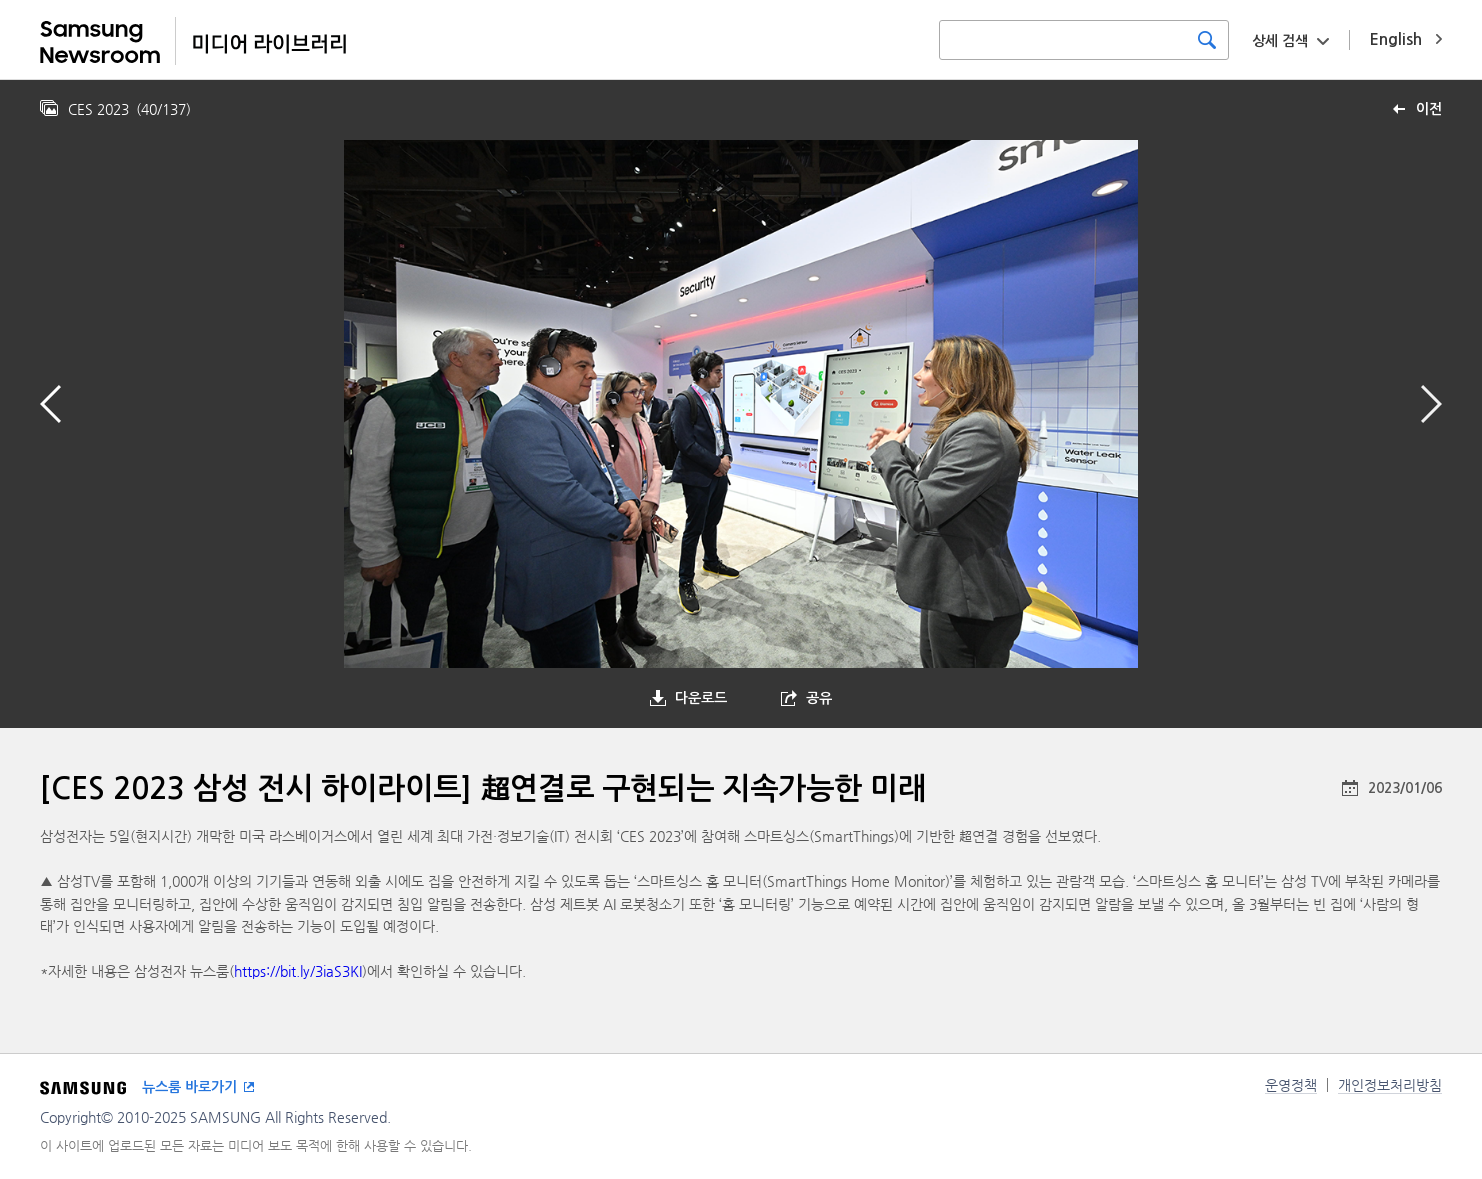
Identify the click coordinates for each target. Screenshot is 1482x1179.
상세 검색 (1280, 41)
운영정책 (1291, 1085)
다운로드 (701, 698)
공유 (819, 698)
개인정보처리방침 (1390, 1085)
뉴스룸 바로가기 (189, 1087)
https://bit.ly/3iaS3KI (298, 971)
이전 (1429, 109)
